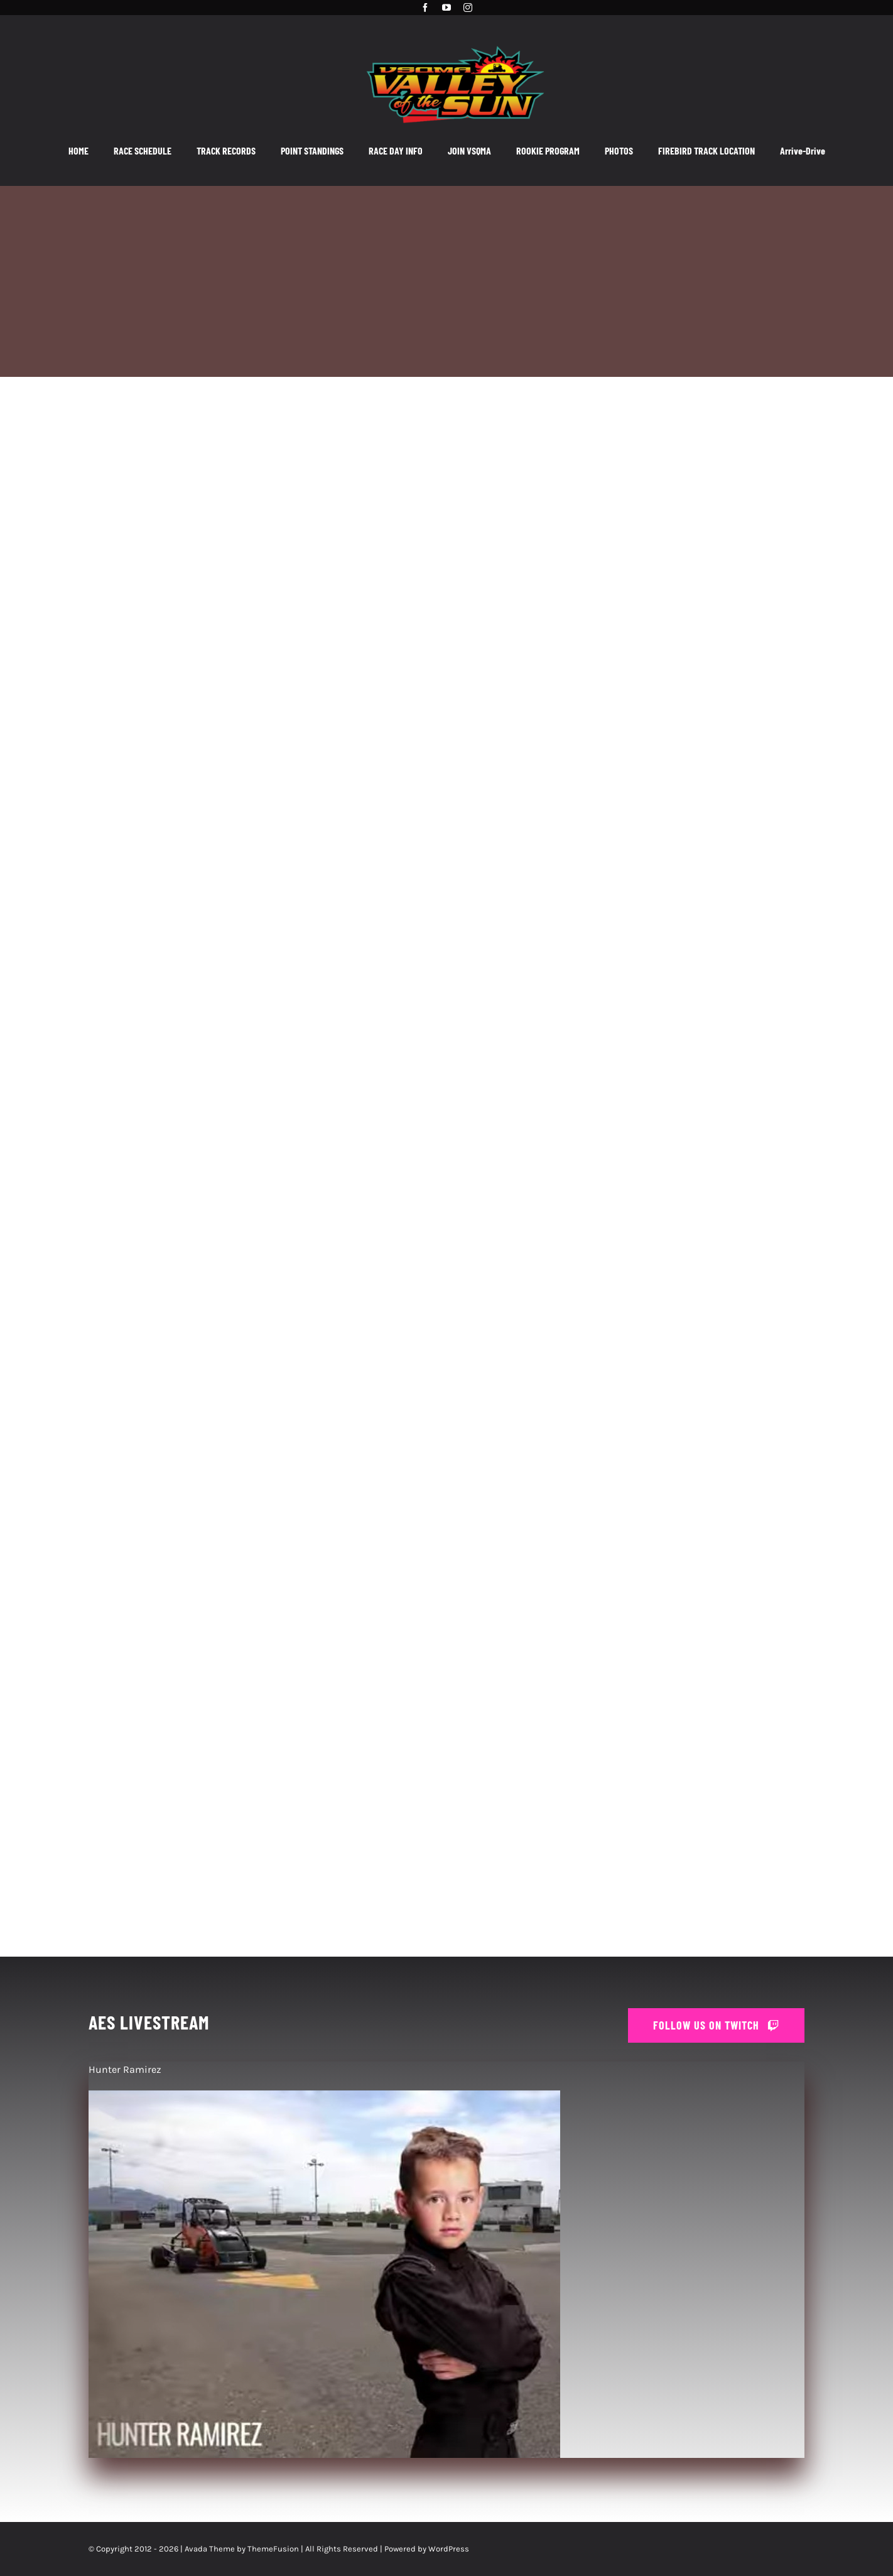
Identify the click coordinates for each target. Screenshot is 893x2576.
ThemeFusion (273, 2548)
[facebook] (425, 7)
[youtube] (446, 7)
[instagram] (467, 7)
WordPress (448, 2548)
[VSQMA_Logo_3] (455, 40)
